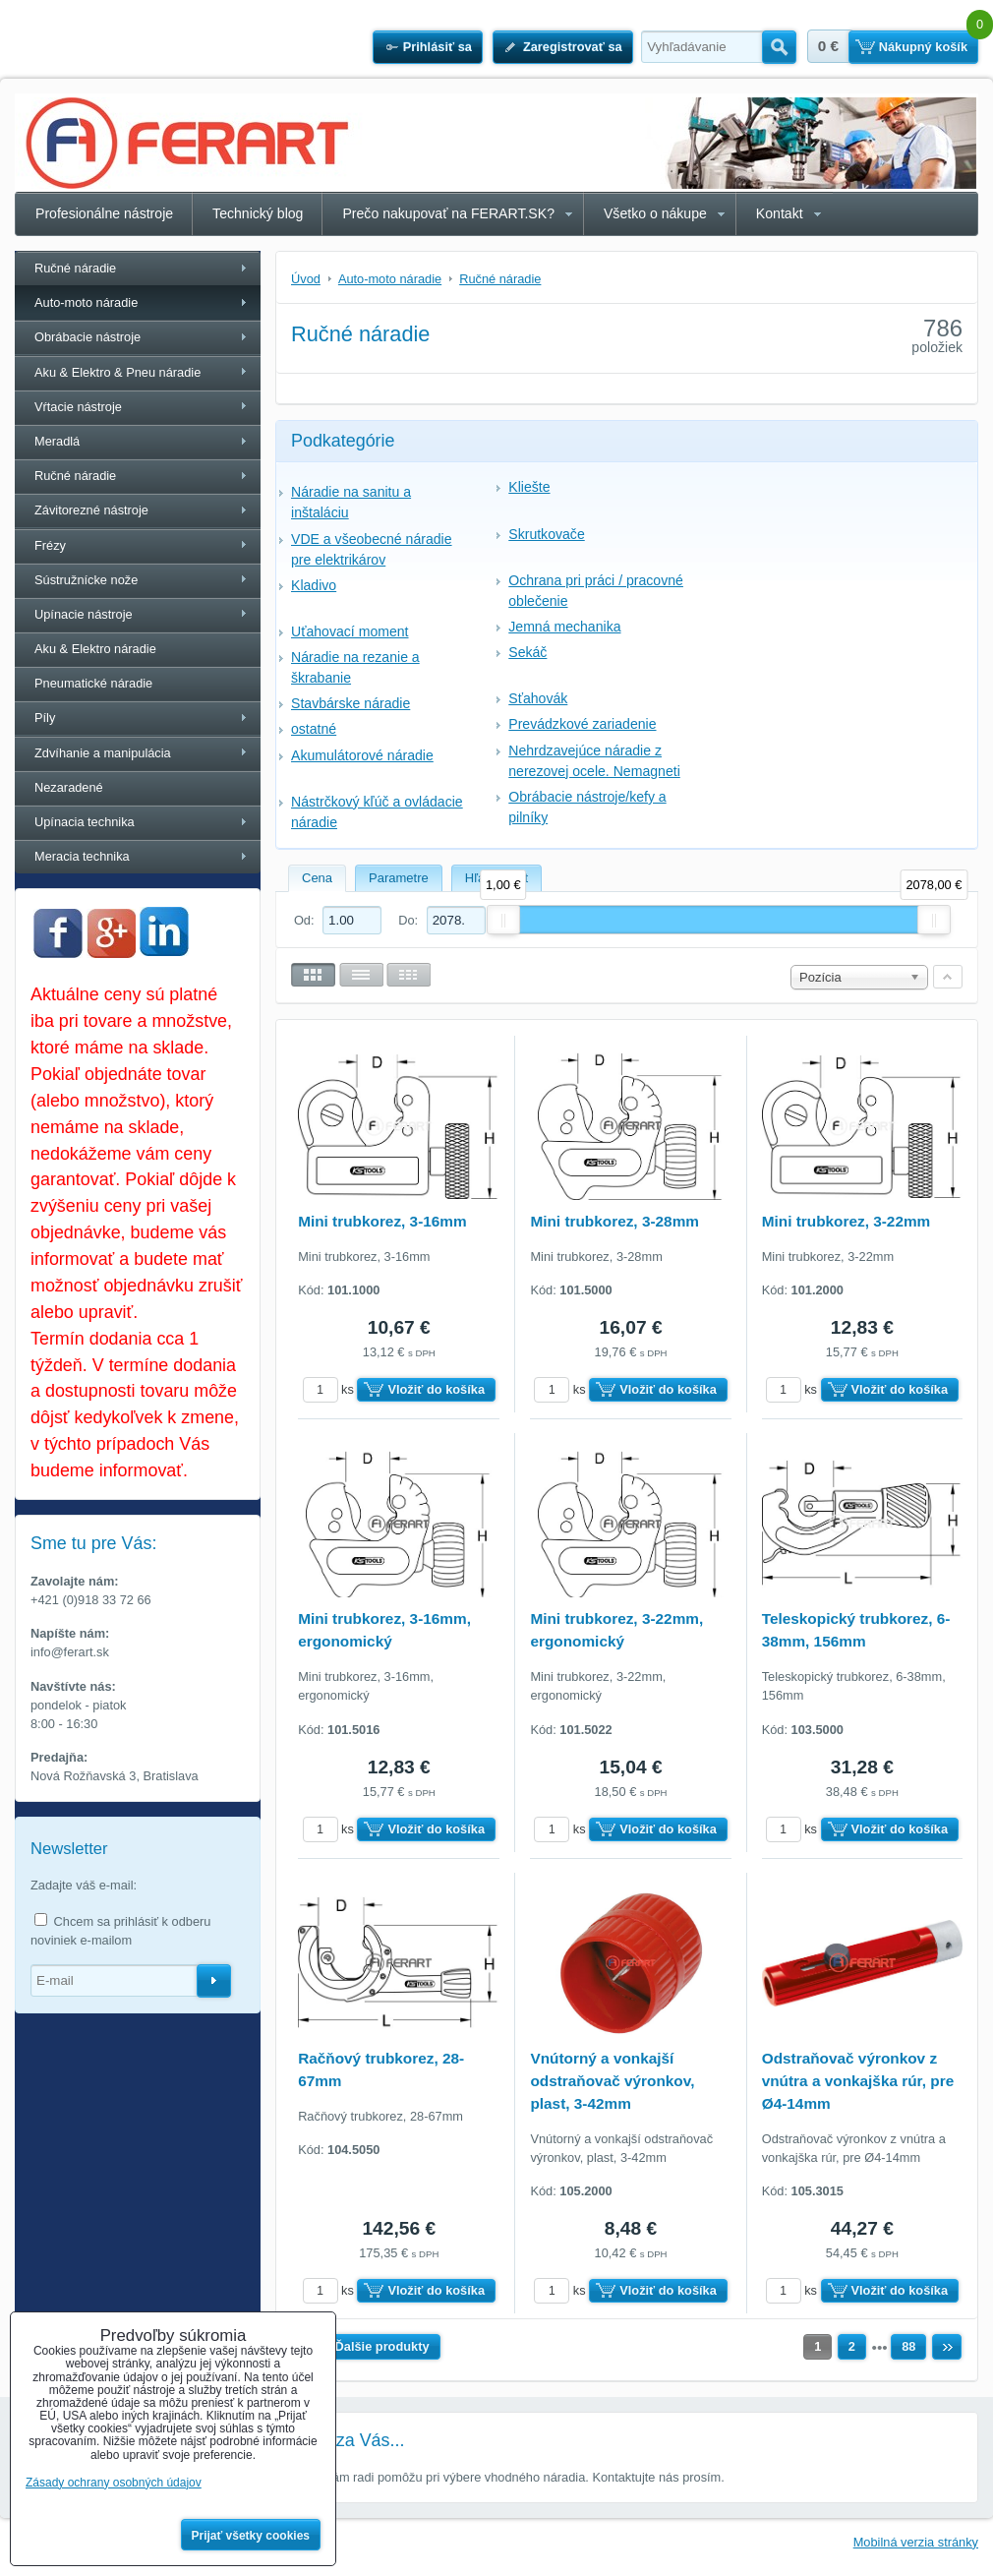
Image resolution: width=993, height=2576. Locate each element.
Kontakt (779, 213)
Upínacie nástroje (83, 614)
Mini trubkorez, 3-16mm (382, 1221)
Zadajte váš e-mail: (83, 1885)
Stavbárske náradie (350, 703)
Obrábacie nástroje (87, 336)
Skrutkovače (546, 534)
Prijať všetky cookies (251, 2536)
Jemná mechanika (564, 626)
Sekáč (527, 652)
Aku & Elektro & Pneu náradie (117, 372)
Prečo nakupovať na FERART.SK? (448, 213)
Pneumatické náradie (93, 683)
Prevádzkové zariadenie (582, 724)
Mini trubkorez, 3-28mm (614, 1221)
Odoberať (214, 1981)
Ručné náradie (75, 268)
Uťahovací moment (350, 631)
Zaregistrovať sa (572, 46)
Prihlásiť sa (437, 46)
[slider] (503, 919)
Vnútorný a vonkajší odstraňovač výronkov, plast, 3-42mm (612, 2081)
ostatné (313, 729)
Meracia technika (82, 856)
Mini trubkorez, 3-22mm (846, 1221)
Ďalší (947, 2347)
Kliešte (529, 487)
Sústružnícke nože (86, 579)
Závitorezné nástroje (91, 510)
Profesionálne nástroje (104, 213)
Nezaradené (68, 787)
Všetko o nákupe (655, 213)
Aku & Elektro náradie (95, 648)
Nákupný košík (923, 46)
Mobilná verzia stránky (915, 2542)
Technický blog (257, 213)
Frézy (50, 545)
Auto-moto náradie (86, 302)
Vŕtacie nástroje (78, 406)
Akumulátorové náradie (362, 755)
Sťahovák (537, 698)
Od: (337, 920)
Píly (44, 717)
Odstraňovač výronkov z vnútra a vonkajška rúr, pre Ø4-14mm (858, 2081)
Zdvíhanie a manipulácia (102, 753)
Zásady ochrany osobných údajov (114, 2482)
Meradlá (57, 441)
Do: (441, 920)
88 (908, 2346)
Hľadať (779, 47)
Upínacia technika (84, 821)
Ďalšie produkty (382, 2346)
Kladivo (313, 585)
